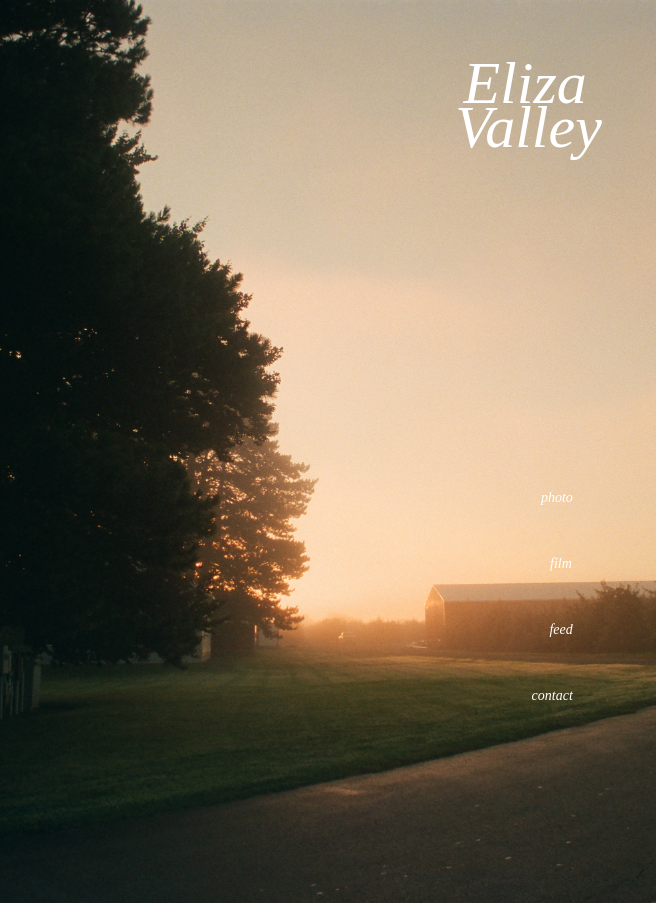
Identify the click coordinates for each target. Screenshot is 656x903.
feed (560, 629)
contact (552, 695)
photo (557, 497)
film (561, 563)
